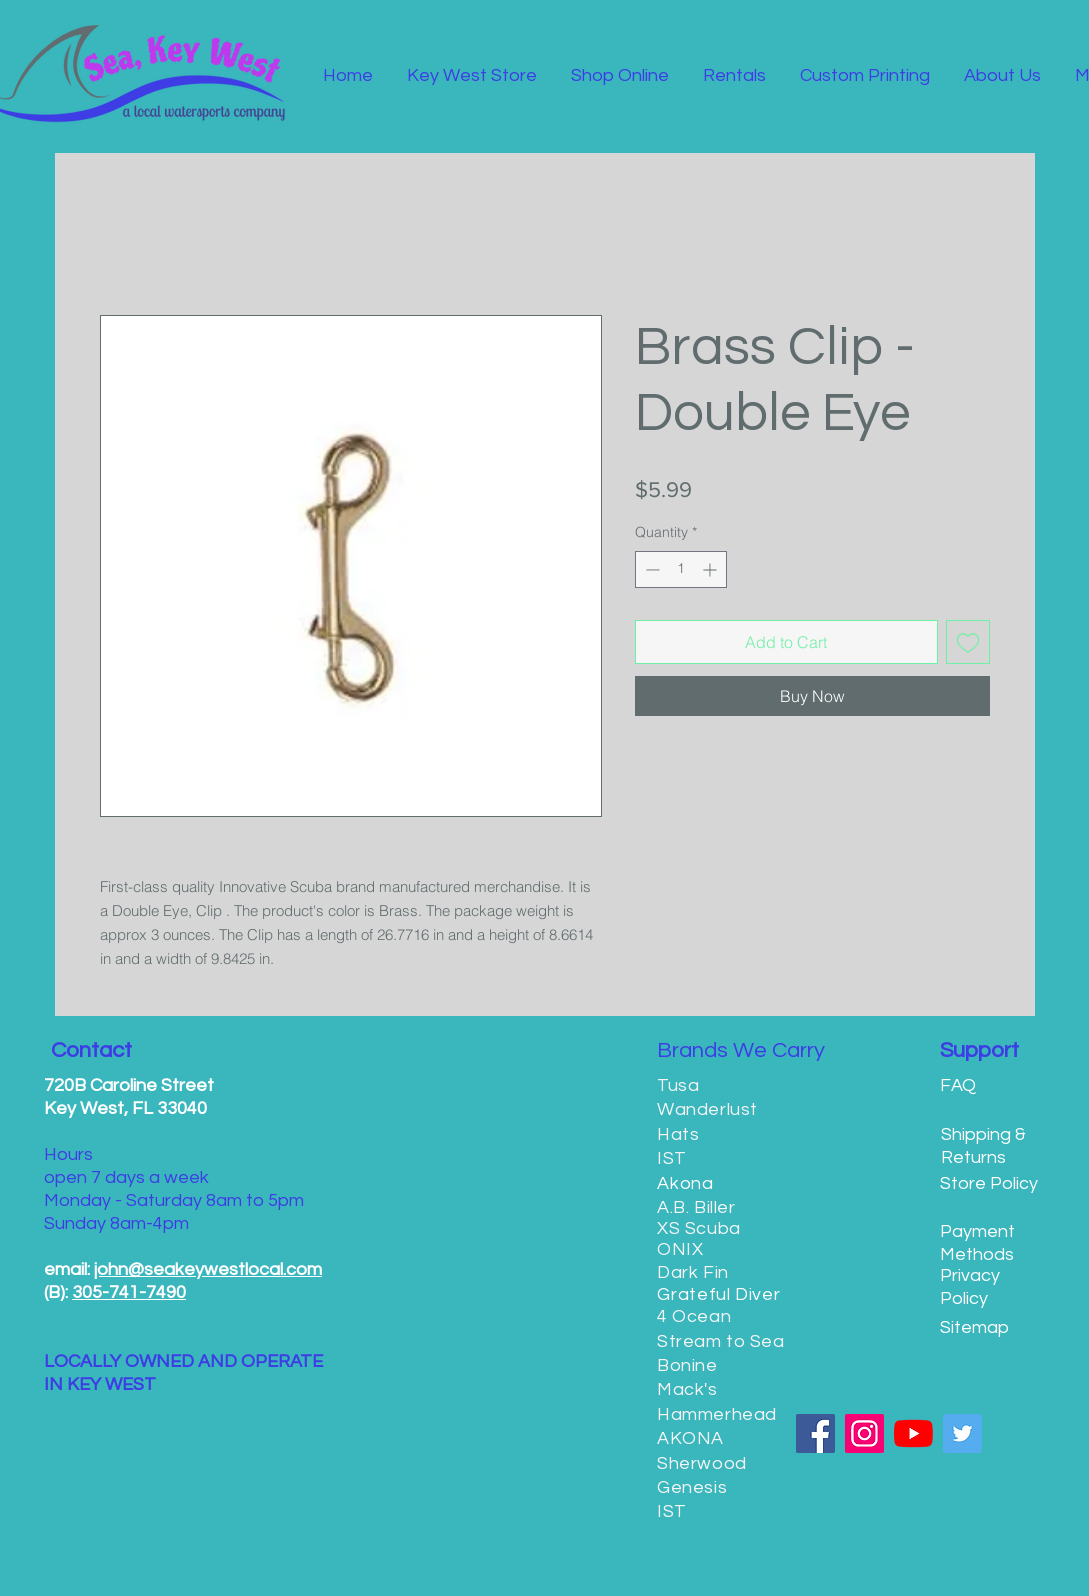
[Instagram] (864, 1433)
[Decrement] (650, 569)
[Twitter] (962, 1433)
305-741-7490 (129, 1292)
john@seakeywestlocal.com (208, 1269)
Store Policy (989, 1183)
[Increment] (711, 569)
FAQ (958, 1085)
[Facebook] (815, 1433)
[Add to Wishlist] (968, 642)
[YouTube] (913, 1433)
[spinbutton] (681, 569)
